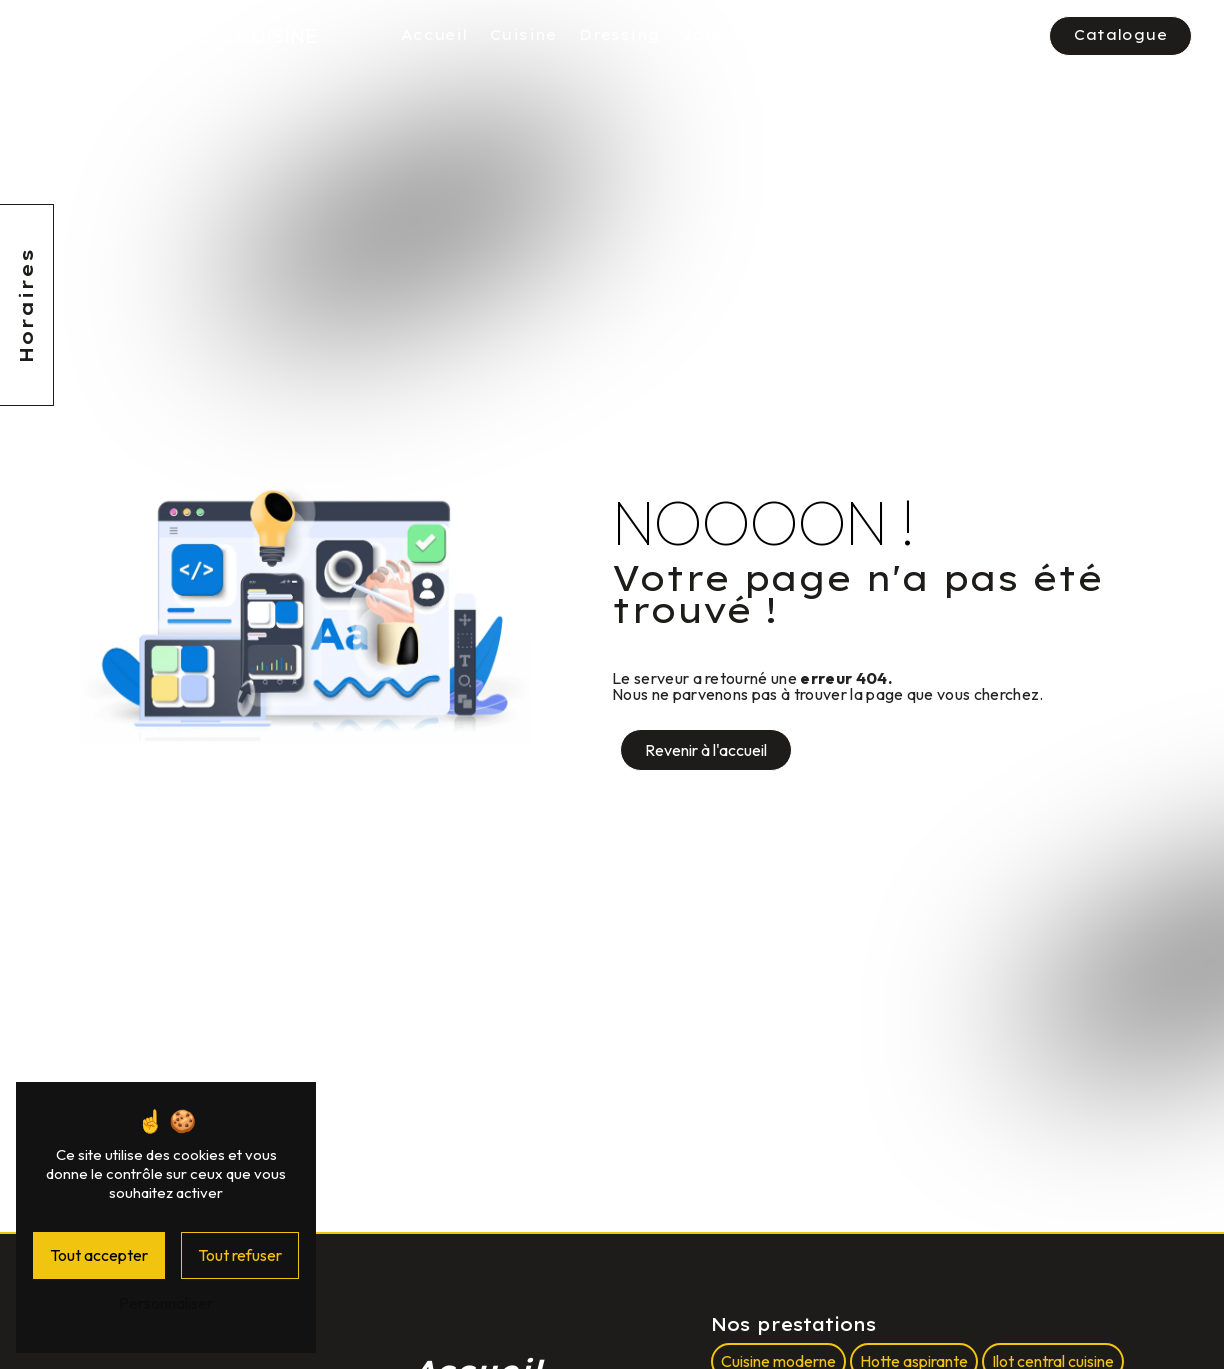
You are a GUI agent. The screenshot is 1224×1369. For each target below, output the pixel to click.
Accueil (434, 35)
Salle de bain (740, 35)
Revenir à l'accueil (706, 750)
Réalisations (879, 35)
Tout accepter (99, 1255)
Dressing (620, 35)
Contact (994, 35)
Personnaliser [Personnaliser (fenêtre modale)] (166, 1303)
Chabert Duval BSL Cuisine (169, 35)
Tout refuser (240, 1255)
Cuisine (523, 35)
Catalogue (1121, 35)
